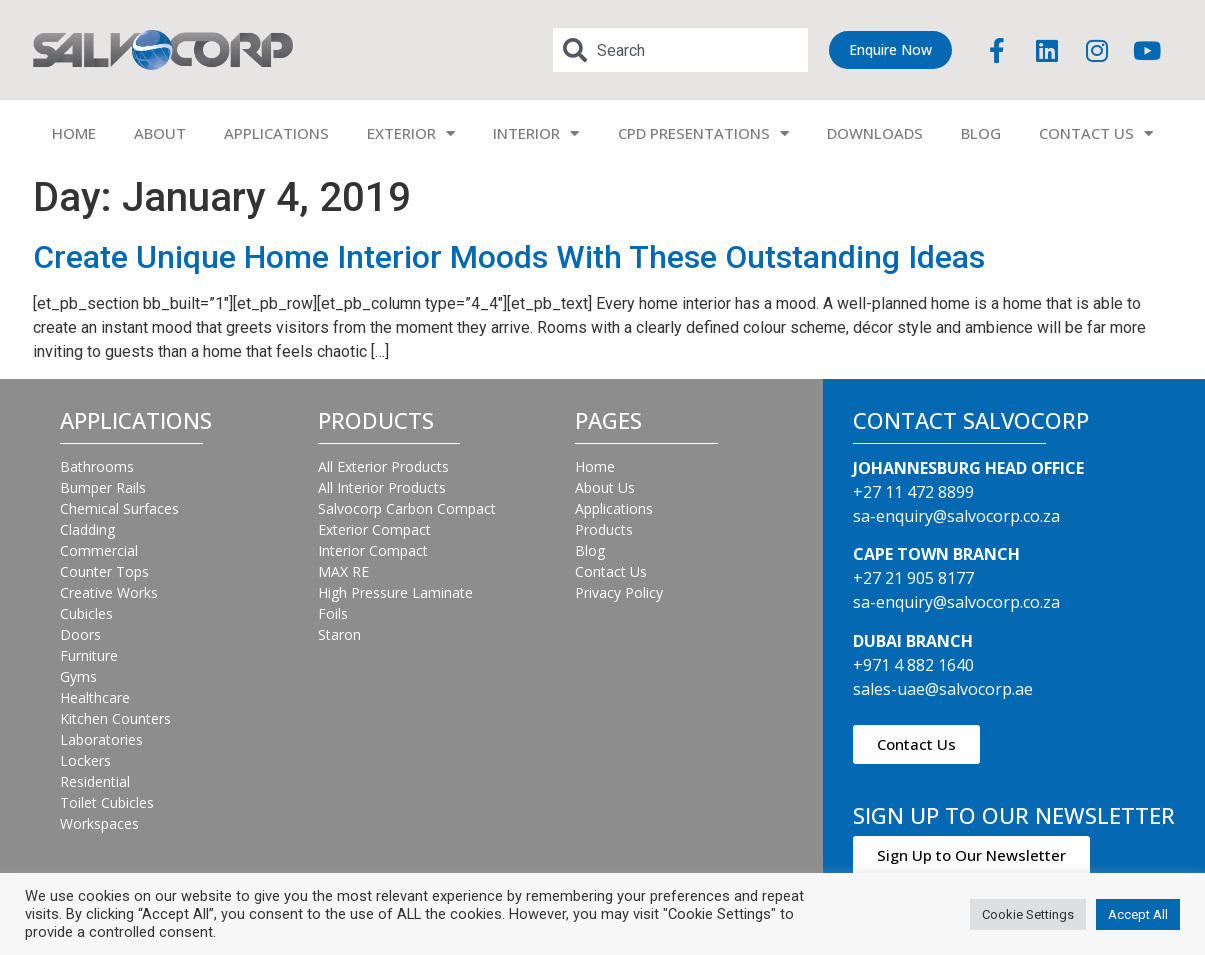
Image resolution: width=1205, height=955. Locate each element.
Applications (614, 508)
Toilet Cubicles (107, 802)
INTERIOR (536, 133)
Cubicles (86, 613)
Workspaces (99, 823)
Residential (95, 781)
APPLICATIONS (276, 133)
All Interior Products (382, 487)
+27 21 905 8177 (913, 578)
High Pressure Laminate (395, 592)
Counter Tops (104, 571)
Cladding (87, 529)
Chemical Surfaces (119, 508)
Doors (80, 634)
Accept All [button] (1138, 914)
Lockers (85, 760)
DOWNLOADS (875, 133)
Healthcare (95, 697)
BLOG (981, 133)
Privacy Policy (619, 592)
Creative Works (109, 592)
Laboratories (101, 739)
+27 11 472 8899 (913, 492)
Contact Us (611, 571)
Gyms (78, 676)
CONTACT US (1096, 133)
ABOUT (160, 133)
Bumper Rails (103, 487)
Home (595, 466)
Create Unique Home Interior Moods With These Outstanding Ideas (509, 257)
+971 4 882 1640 (913, 665)
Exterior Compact (374, 529)
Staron (339, 634)
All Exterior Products (383, 466)
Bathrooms (97, 466)
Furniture (89, 655)
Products (604, 529)
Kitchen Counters (115, 718)
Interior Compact (373, 550)
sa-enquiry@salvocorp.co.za (956, 516)
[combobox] (680, 50)
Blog (590, 550)
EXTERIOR (411, 133)
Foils (333, 613)
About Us (605, 487)
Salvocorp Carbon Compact (407, 508)
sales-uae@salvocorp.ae (943, 689)
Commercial (99, 550)
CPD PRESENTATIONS (703, 133)
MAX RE (343, 571)
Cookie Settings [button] (1028, 914)
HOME (74, 133)
